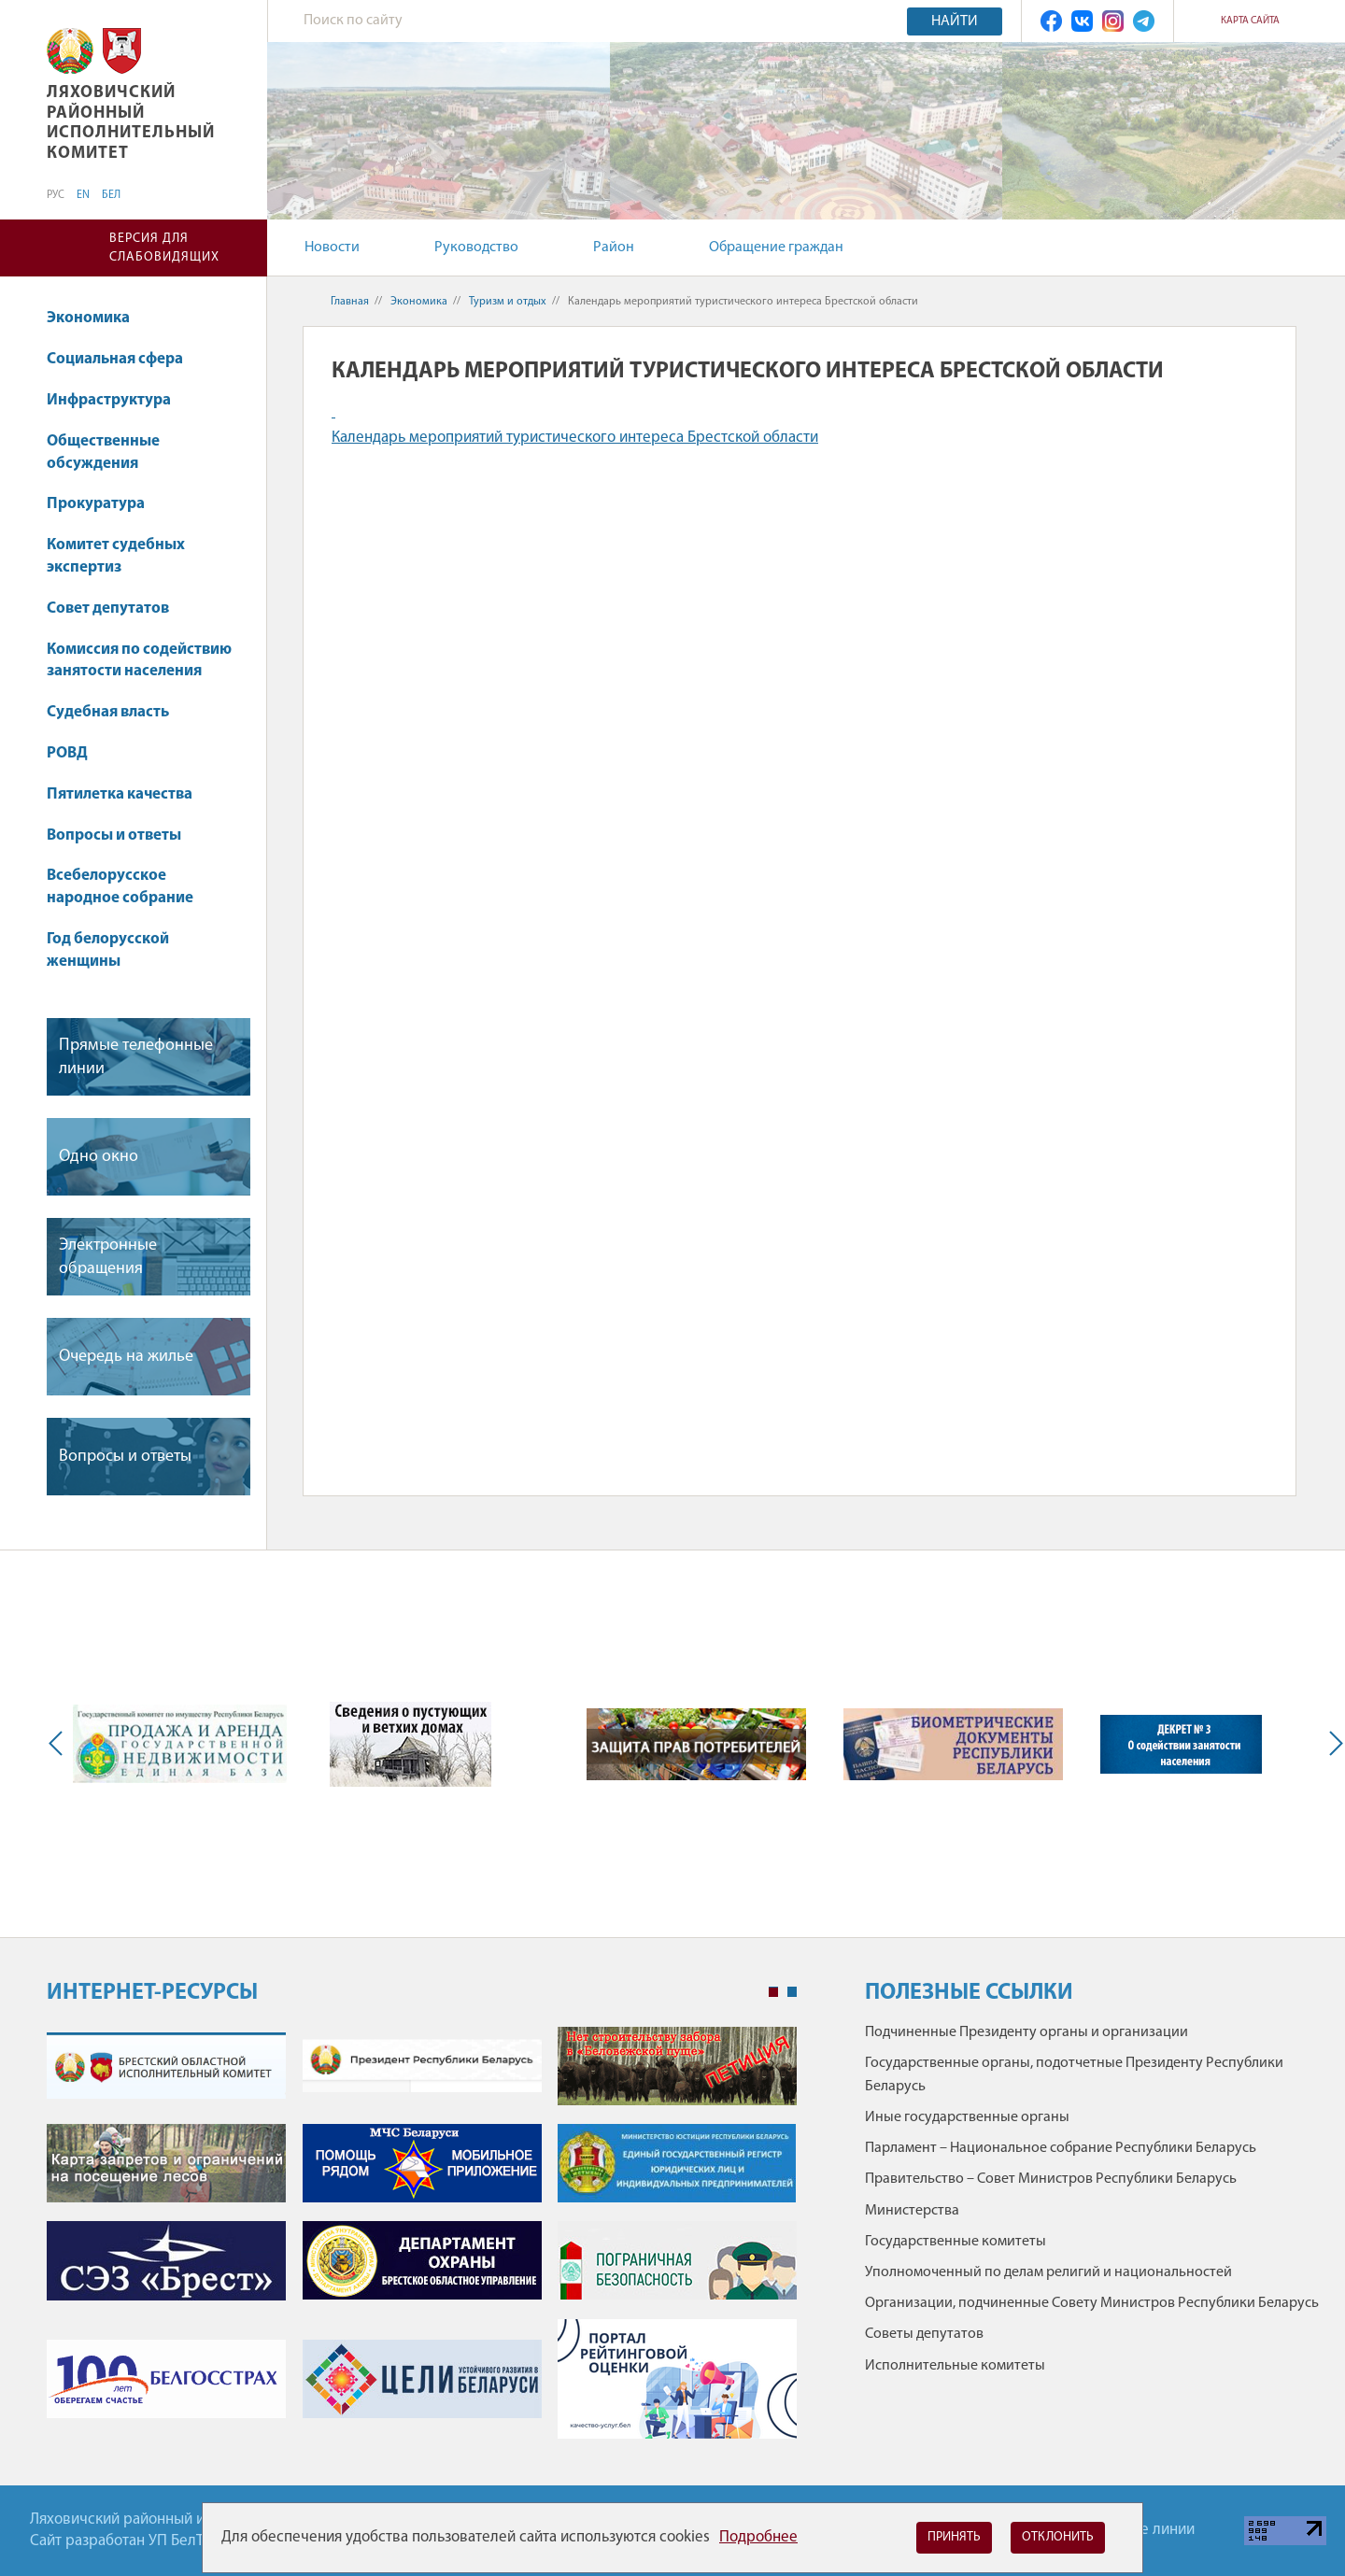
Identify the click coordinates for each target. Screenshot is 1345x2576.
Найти (954, 21)
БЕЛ (111, 195)
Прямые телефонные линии (136, 1057)
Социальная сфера (124, 359)
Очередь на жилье (126, 1357)
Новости (332, 247)
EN (83, 195)
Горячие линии (1144, 2530)
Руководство (476, 247)
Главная (350, 301)
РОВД (67, 753)
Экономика (97, 318)
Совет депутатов (108, 608)
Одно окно (98, 1157)
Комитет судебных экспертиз (116, 556)
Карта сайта (1250, 21)
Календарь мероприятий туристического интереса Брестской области (575, 438)
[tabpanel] (422, 2242)
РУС (55, 195)
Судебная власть (108, 712)
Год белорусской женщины (108, 950)
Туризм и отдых (507, 301)
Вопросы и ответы (114, 835)
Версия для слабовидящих (164, 248)
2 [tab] (792, 1992)
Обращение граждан (776, 247)
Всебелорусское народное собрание (120, 887)
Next (1332, 1743)
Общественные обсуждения (103, 452)
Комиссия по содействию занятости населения (139, 661)
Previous (60, 1743)
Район (613, 247)
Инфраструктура (118, 400)
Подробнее (758, 2537)
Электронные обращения (108, 1257)
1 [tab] (773, 1992)
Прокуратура (105, 504)
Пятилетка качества (128, 794)
